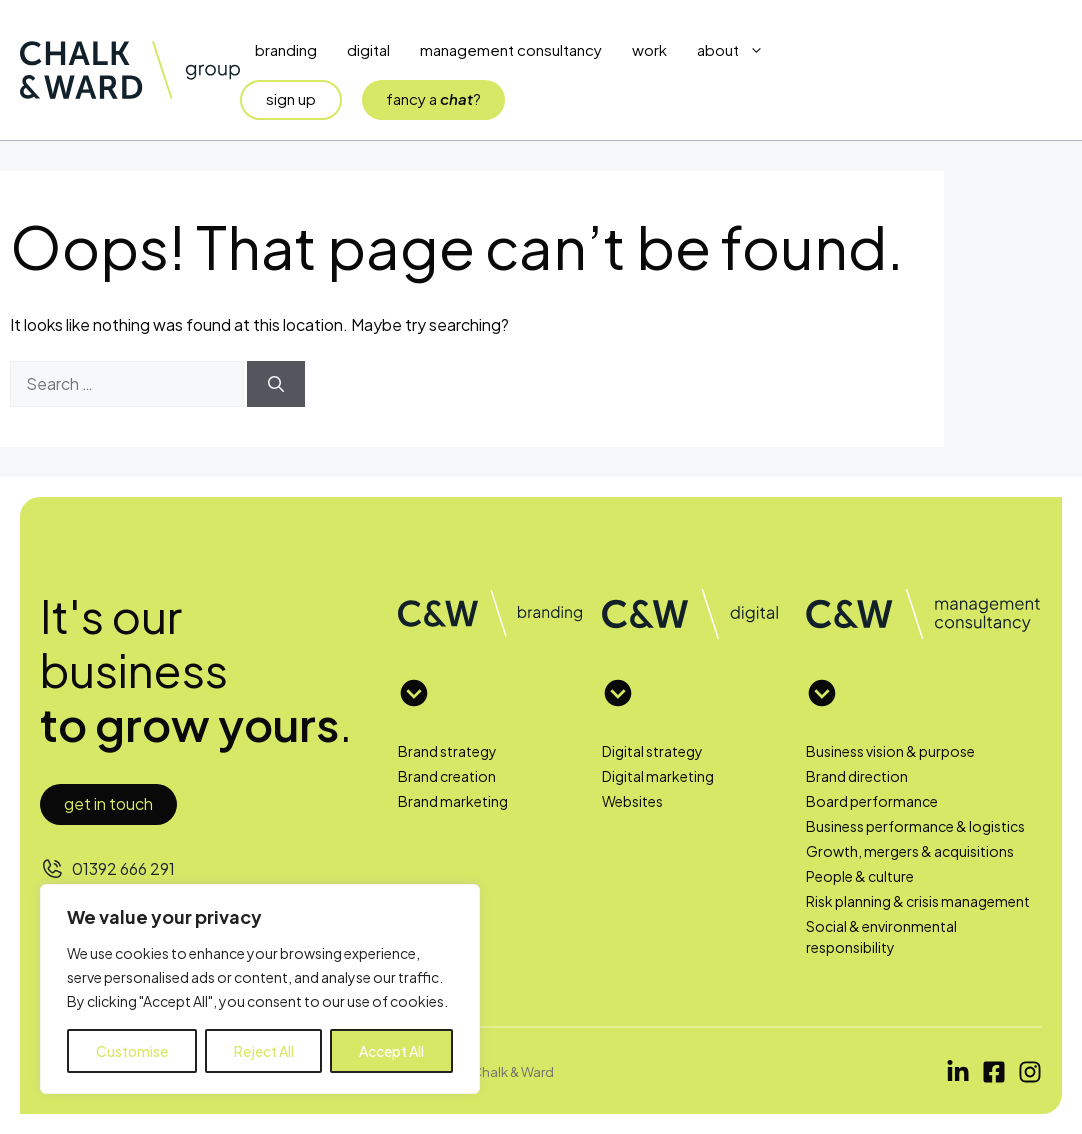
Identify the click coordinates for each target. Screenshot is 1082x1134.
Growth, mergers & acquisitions (910, 851)
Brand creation (447, 776)
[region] (260, 989)
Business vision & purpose (890, 751)
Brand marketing (453, 801)
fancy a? (433, 98)
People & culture (860, 876)
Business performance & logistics (915, 826)
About (738, 50)
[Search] (276, 384)
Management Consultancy (511, 49)
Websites (632, 801)
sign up (291, 98)
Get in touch (108, 803)
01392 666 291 (123, 868)
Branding (286, 49)
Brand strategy (447, 751)
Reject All (264, 1051)
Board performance (872, 801)
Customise (132, 1051)
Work (649, 49)
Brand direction (857, 776)
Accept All (391, 1051)
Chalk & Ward (513, 1071)
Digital (368, 49)
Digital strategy (652, 751)
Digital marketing (658, 776)
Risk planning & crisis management (918, 901)
